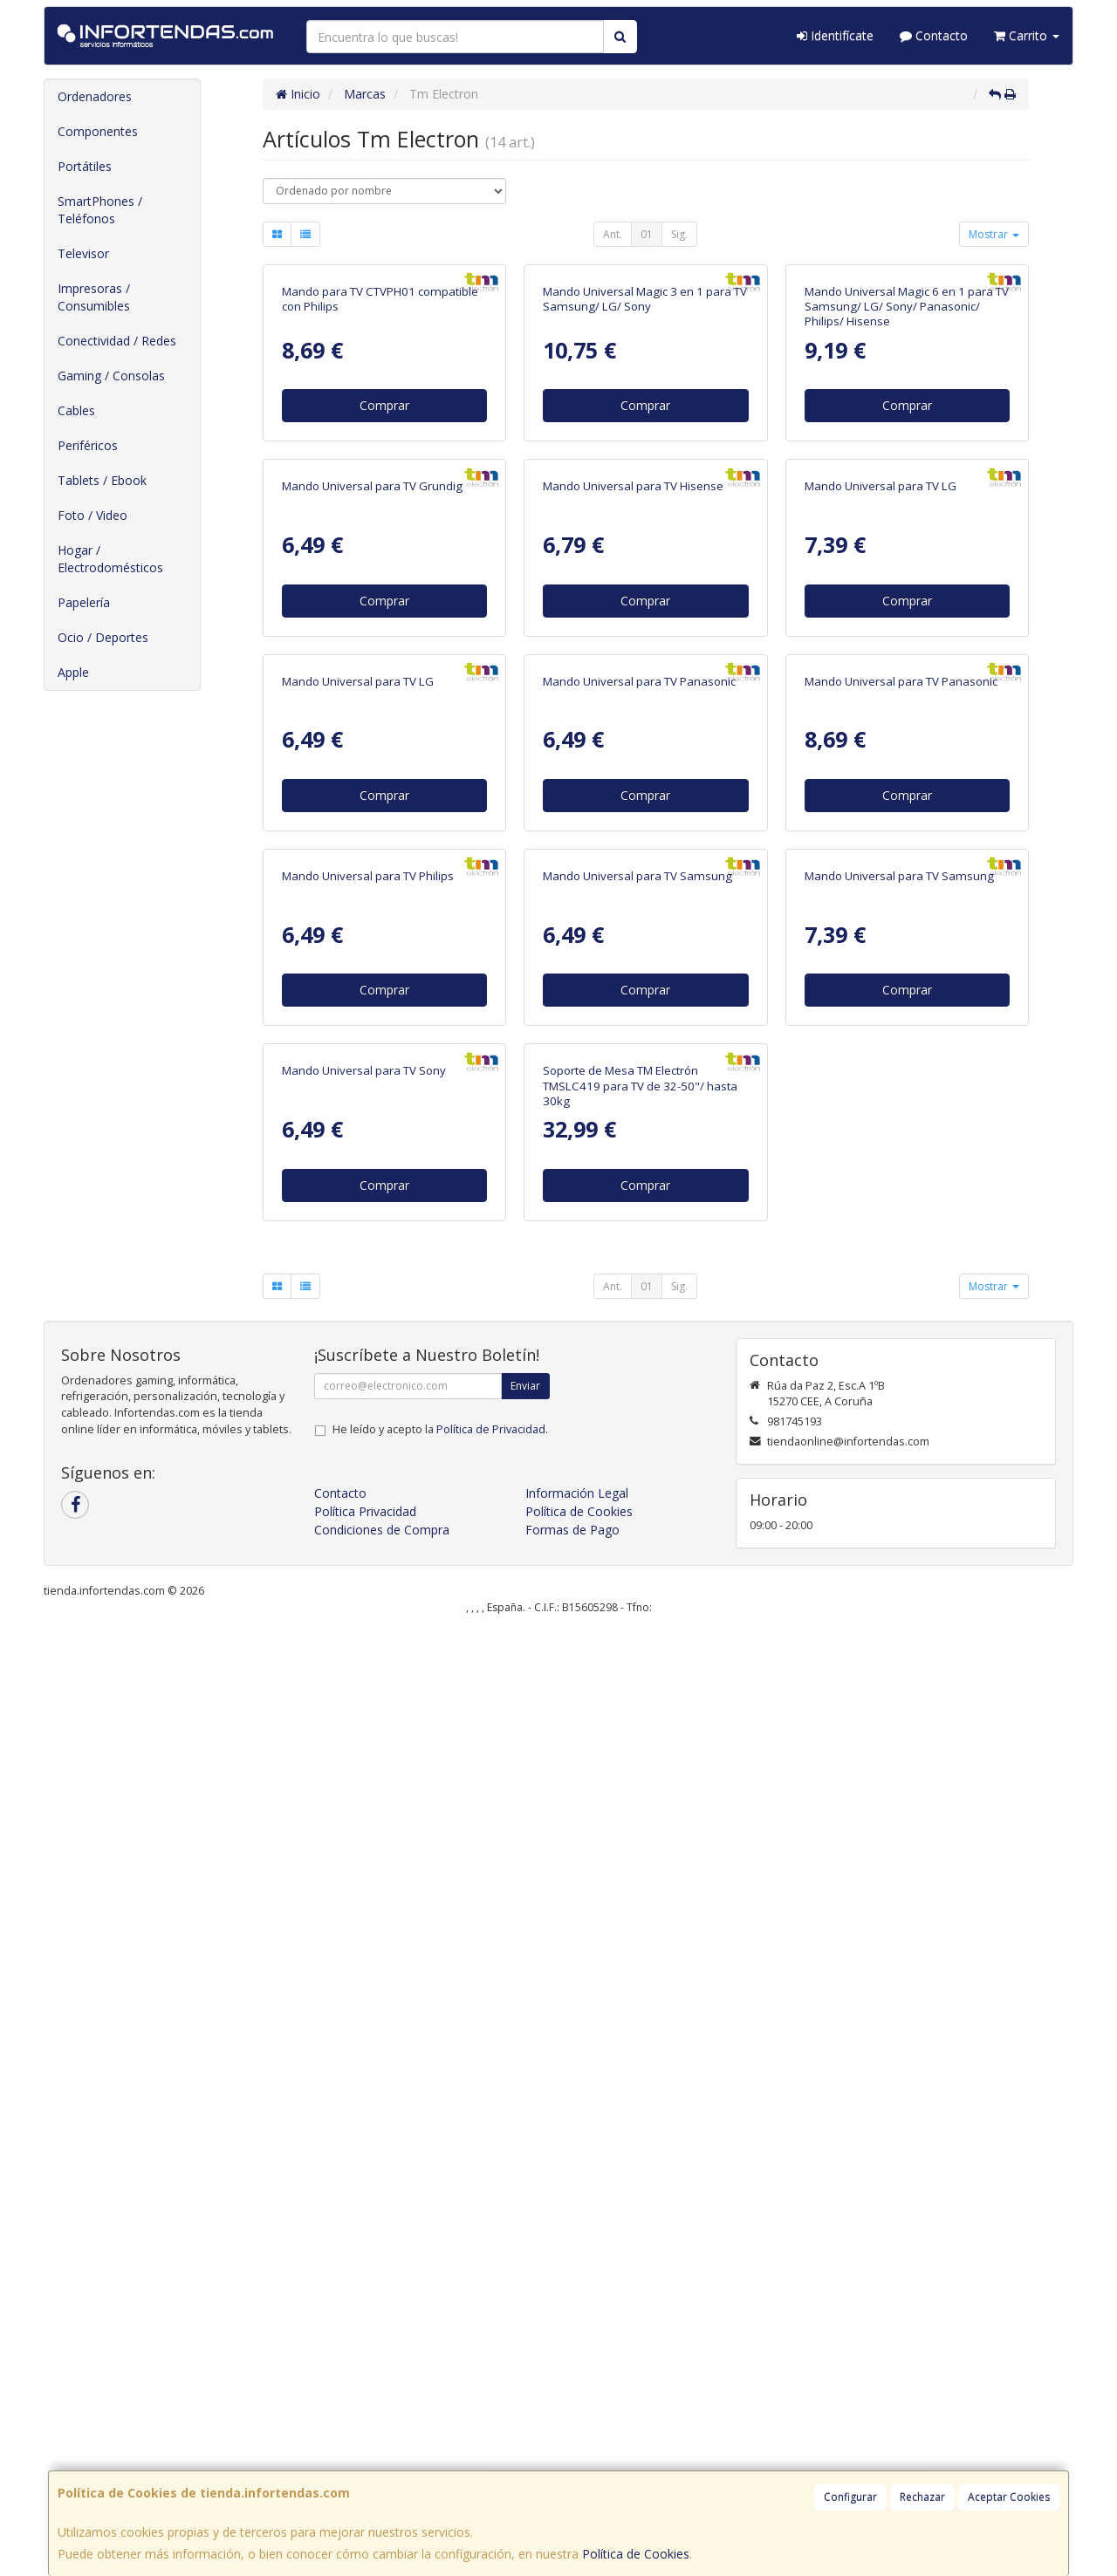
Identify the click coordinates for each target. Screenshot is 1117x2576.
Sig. (679, 234)
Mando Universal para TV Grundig (372, 864)
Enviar (525, 2331)
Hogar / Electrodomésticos (110, 559)
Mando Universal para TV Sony (364, 2017)
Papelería (84, 602)
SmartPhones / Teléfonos (100, 210)
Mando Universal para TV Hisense (633, 864)
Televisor (83, 253)
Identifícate (835, 35)
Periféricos (88, 445)
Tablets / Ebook (102, 480)
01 (647, 234)
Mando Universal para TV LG (880, 864)
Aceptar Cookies (1009, 2497)
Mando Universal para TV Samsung (637, 1632)
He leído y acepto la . (440, 2375)
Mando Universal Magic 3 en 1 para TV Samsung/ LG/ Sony (645, 488)
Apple (73, 672)
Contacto (934, 35)
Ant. (612, 234)
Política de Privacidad (490, 2375)
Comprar (384, 594)
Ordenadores (95, 96)
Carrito (1026, 35)
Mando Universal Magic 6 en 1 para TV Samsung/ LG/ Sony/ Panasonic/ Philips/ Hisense (907, 496)
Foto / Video (92, 515)
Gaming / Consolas (111, 375)
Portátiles (85, 166)
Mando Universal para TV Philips (368, 1632)
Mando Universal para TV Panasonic (639, 1248)
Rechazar (922, 2497)
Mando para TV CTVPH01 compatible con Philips (380, 488)
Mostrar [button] (994, 234)
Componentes (98, 131)
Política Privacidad (365, 2457)
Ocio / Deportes (103, 637)
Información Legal (576, 2438)
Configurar (850, 2497)
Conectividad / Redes (117, 340)
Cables (76, 410)
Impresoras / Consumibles (94, 297)
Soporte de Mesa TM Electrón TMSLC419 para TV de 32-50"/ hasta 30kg (640, 2032)
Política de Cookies (635, 2553)
